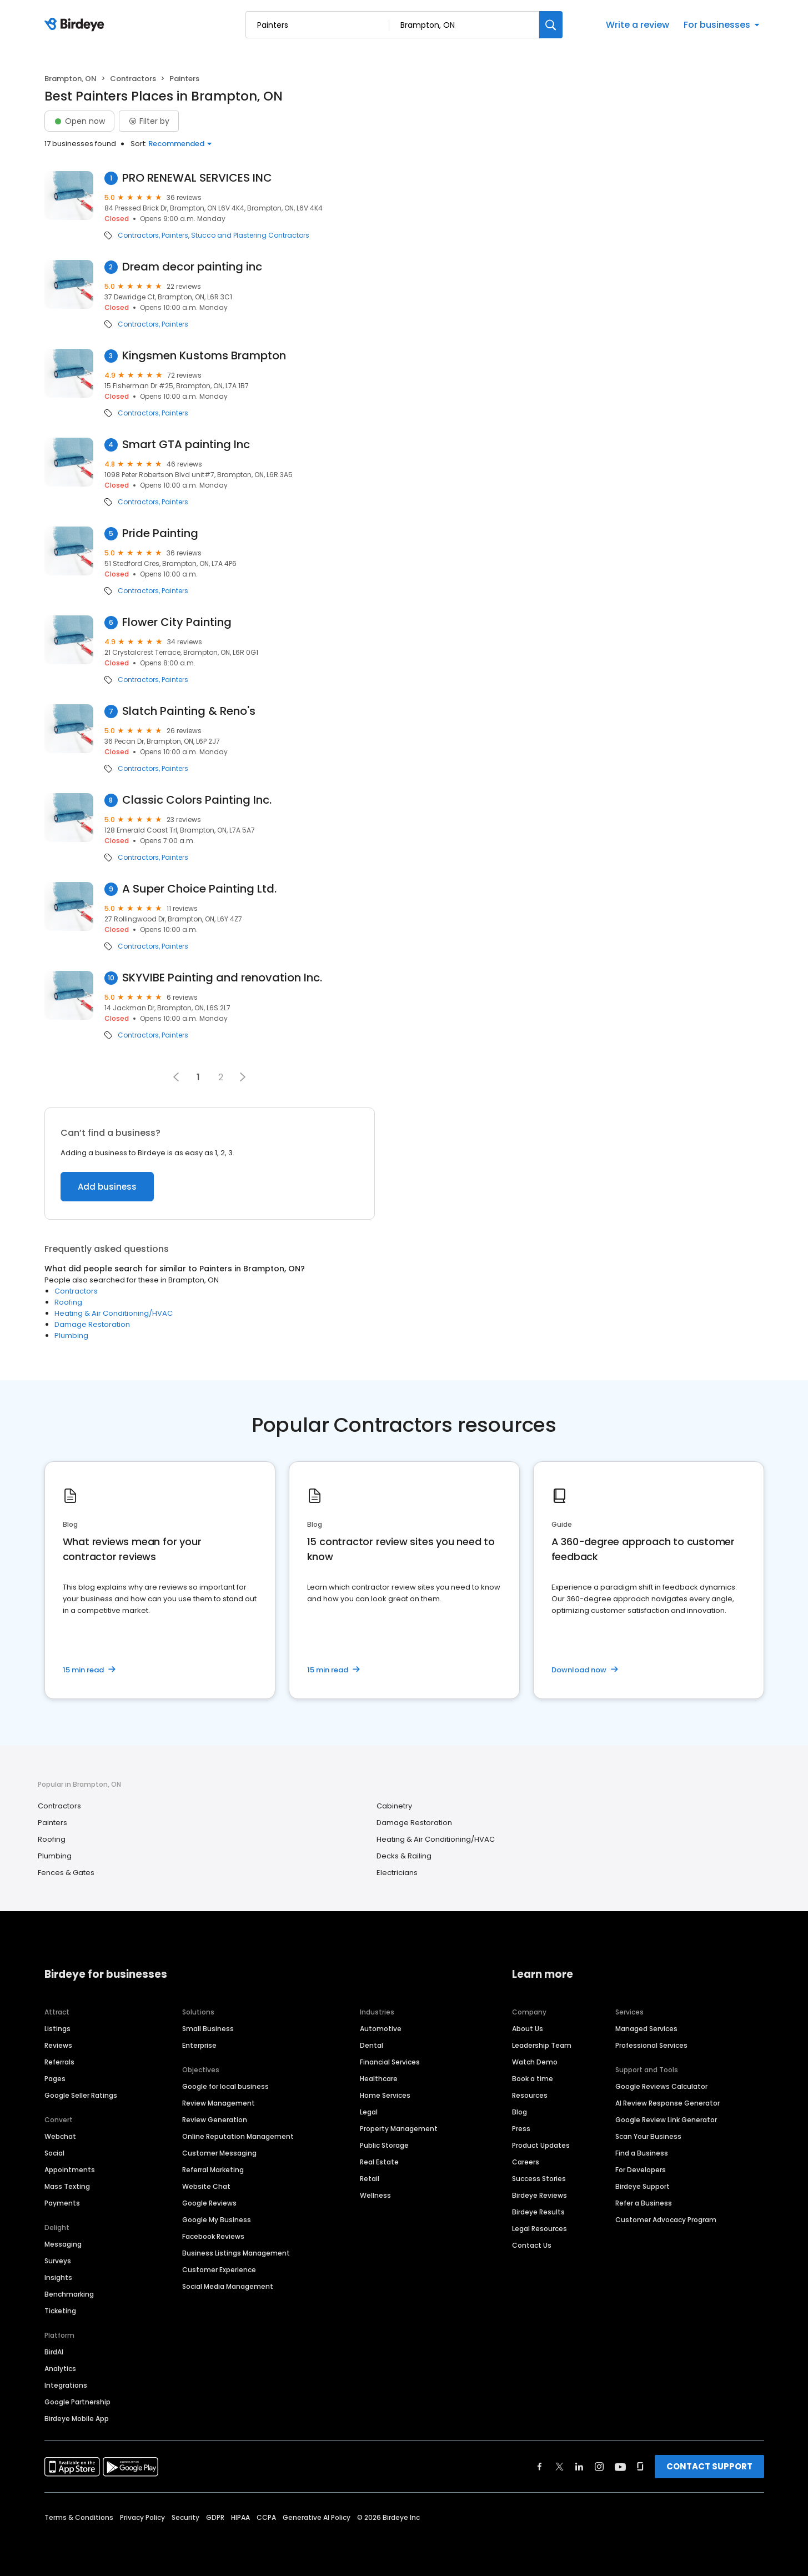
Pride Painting (160, 533)
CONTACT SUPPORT (709, 2466)
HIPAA (240, 2517)
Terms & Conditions (78, 2517)
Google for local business (225, 2086)
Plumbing (71, 1335)
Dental (371, 2045)
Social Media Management (227, 2286)
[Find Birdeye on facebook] (539, 2466)
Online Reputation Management (238, 2136)
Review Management (218, 2103)
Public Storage (384, 2145)
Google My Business (216, 2219)
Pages (55, 2078)
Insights (58, 2277)
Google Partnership (77, 2402)
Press (521, 2128)
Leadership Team (541, 2045)
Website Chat (206, 2186)
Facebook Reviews (213, 2236)
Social (54, 2153)
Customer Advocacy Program (665, 2219)
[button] (242, 1077)
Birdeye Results (538, 2212)
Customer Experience (219, 2269)
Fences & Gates (66, 1872)
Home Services (385, 2095)
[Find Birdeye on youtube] (620, 2466)
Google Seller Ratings (80, 2095)
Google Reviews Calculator (661, 2086)
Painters (175, 235)
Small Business (208, 2028)
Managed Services (646, 2028)
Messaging (63, 2244)
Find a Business (641, 2153)
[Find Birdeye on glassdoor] (640, 2466)
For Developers (640, 2169)
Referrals (59, 2062)
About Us (527, 2028)
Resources (530, 2095)
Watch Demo (535, 2062)
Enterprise (199, 2045)
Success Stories (539, 2178)
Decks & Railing (404, 1856)
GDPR (215, 2517)
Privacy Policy (142, 2517)
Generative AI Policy (316, 2517)
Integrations (65, 2385)
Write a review (637, 24)
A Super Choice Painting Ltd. (199, 889)
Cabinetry (394, 1806)
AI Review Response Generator (667, 2103)
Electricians (397, 1872)
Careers (525, 2162)
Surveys (57, 2261)
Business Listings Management (236, 2253)
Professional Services (651, 2045)
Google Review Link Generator (666, 2119)
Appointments (69, 2169)
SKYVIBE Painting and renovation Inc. (222, 978)
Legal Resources (539, 2228)
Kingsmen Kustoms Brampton (204, 356)
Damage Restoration (92, 1324)
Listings (57, 2028)
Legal (369, 2112)
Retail (369, 2178)
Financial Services (390, 2062)
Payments (62, 2203)
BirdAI (53, 2352)
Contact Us (531, 2245)
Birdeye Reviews (539, 2195)
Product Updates (541, 2145)
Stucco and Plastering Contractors (250, 235)
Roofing (68, 1302)
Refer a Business (643, 2203)
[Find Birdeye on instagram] (599, 2466)
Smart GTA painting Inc (186, 445)
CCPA (266, 2517)
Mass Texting (67, 2186)
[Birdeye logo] (76, 25)
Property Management (399, 2128)
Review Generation (214, 2119)
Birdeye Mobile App (76, 2418)
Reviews (58, 2045)
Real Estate (379, 2162)
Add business (107, 1186)
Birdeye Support (642, 2186)
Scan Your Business (648, 2136)
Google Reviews (209, 2203)
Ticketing (60, 2311)
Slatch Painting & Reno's (188, 711)
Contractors (133, 78)
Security (185, 2517)
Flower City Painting (177, 622)
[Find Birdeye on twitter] (559, 2466)
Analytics (60, 2368)
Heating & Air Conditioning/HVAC (113, 1313)
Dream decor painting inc (192, 267)
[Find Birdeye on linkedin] (579, 2466)
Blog (519, 2112)
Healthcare (379, 2078)
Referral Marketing (213, 2169)
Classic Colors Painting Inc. (197, 800)
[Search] (551, 24)
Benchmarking (69, 2294)
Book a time (532, 2078)
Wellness (375, 2195)
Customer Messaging (219, 2153)
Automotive (381, 2028)
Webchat (60, 2136)
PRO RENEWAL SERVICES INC (197, 178)
